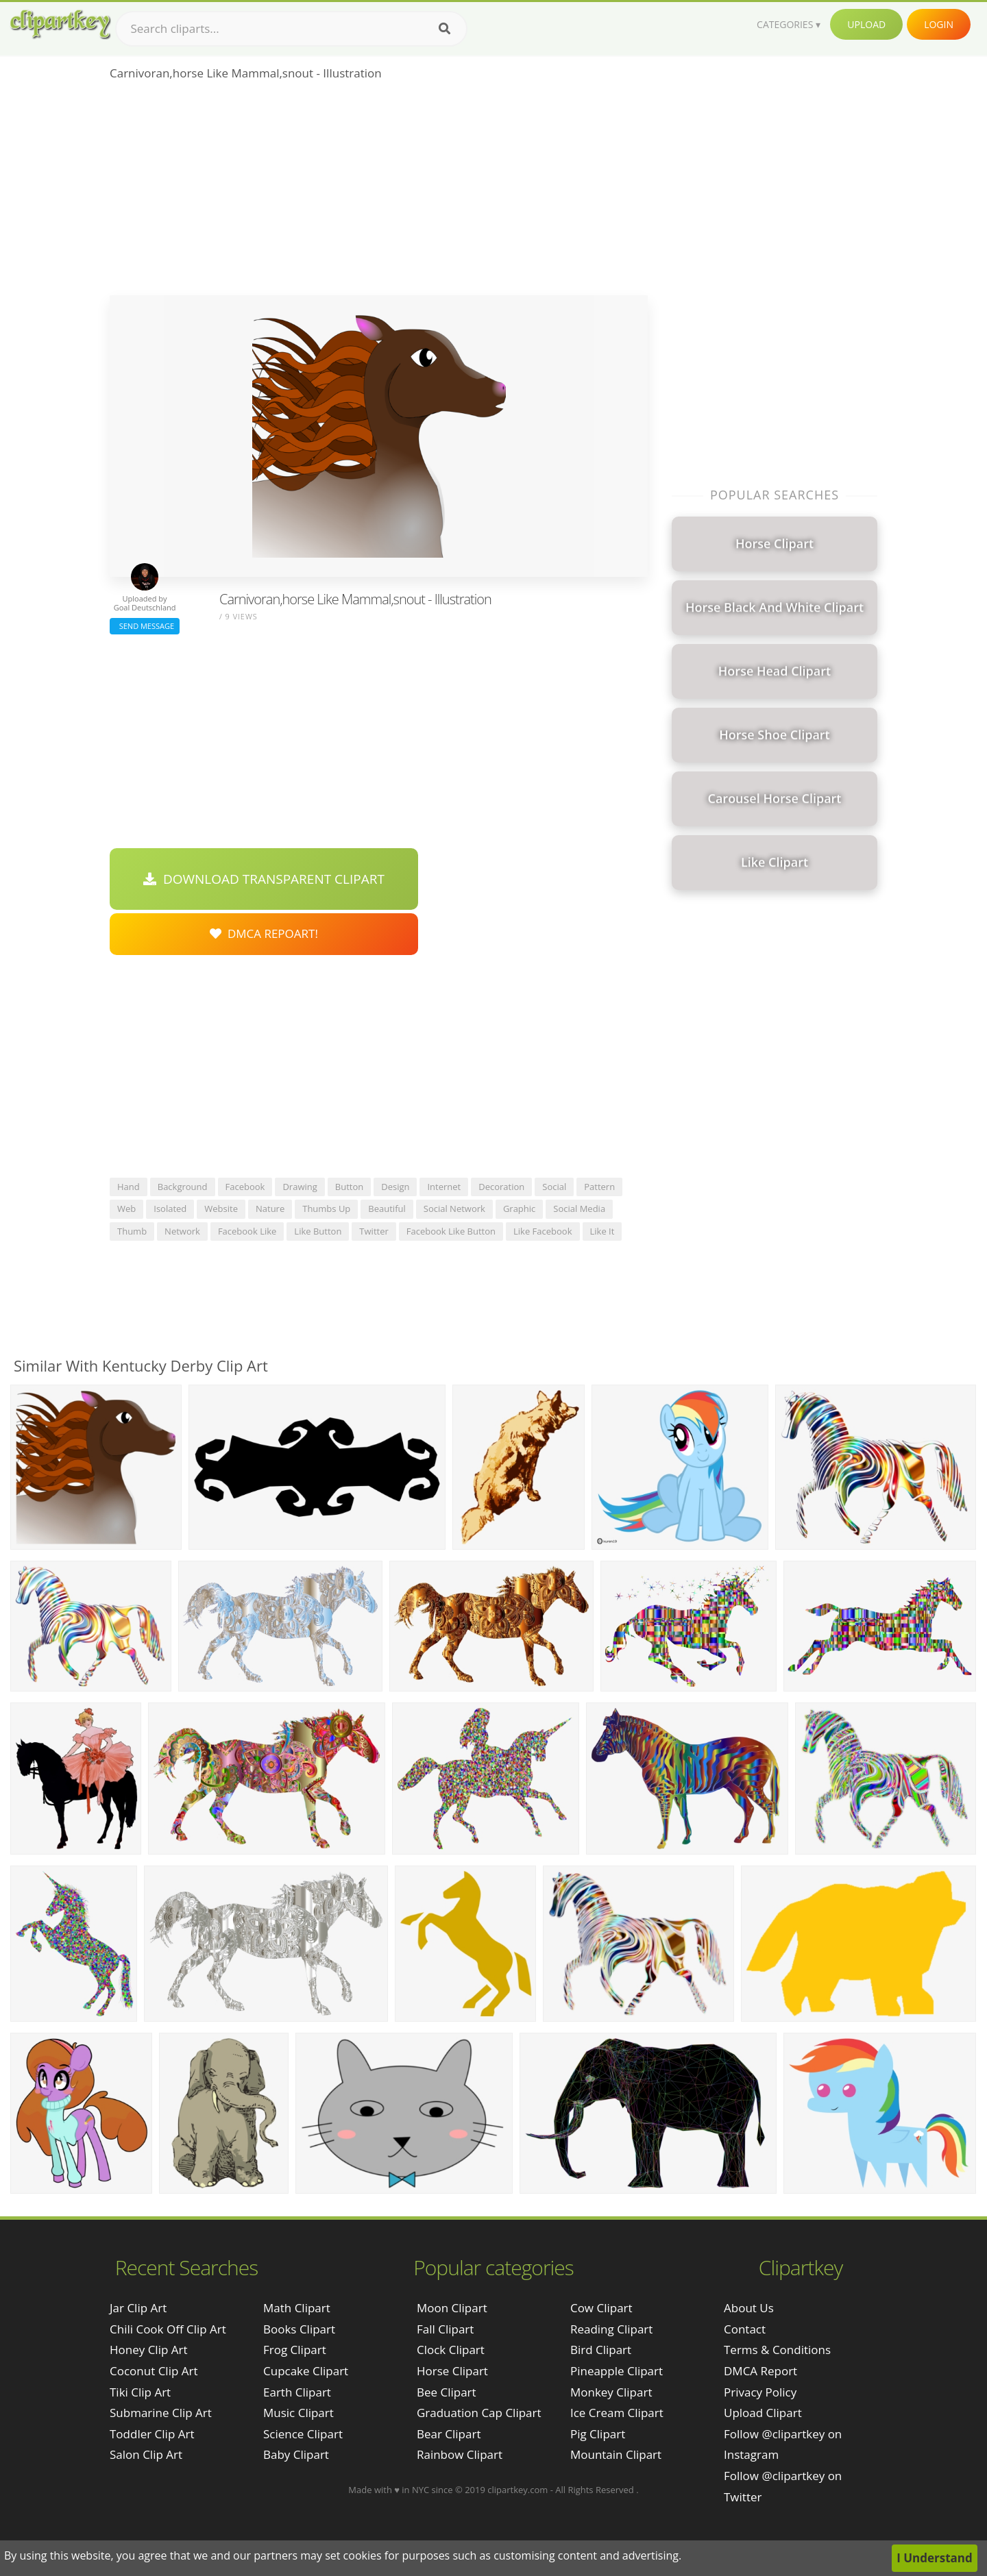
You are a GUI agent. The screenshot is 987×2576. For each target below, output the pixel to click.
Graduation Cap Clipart (479, 2412)
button (349, 1186)
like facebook (542, 1231)
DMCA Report (760, 2371)
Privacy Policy (760, 2392)
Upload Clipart (763, 2412)
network (182, 1231)
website (221, 1208)
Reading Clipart (611, 2329)
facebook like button (451, 1231)
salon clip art (146, 2454)
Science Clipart (303, 2434)
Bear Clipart (448, 2434)
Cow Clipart (601, 2308)
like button (317, 1231)
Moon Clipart (452, 2308)
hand (128, 1186)
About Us (749, 2308)
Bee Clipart (446, 2392)
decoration (501, 1186)
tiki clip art (140, 2392)
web (126, 1208)
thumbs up (326, 1208)
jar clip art (138, 2308)
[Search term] (291, 29)
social (554, 1186)
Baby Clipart (296, 2454)
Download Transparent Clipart (264, 879)
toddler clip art (152, 2434)
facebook (245, 1186)
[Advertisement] (379, 192)
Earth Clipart (297, 2392)
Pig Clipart (597, 2434)
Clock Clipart (451, 2349)
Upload (866, 24)
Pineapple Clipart (616, 2371)
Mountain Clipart (615, 2454)
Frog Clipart (294, 2349)
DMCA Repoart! (264, 933)
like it (602, 1231)
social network (454, 1208)
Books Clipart (299, 2329)
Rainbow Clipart (459, 2454)
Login (938, 24)
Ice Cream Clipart (616, 2412)
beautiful (386, 1208)
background (183, 1186)
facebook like (247, 1231)
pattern (599, 1186)
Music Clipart (298, 2412)
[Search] (444, 29)
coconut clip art (154, 2371)
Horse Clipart (452, 2371)
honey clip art (149, 2349)
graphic (519, 1208)
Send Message (144, 626)
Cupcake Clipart (305, 2371)
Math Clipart (296, 2308)
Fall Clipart (445, 2329)
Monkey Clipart (611, 2392)
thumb (132, 1231)
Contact (745, 2329)
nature (270, 1208)
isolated (170, 1208)
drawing (299, 1186)
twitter (373, 1231)
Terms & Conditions (777, 2349)
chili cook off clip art (168, 2329)
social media (579, 1208)
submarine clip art (161, 2412)
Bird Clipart (600, 2349)
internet (444, 1186)
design (395, 1186)
